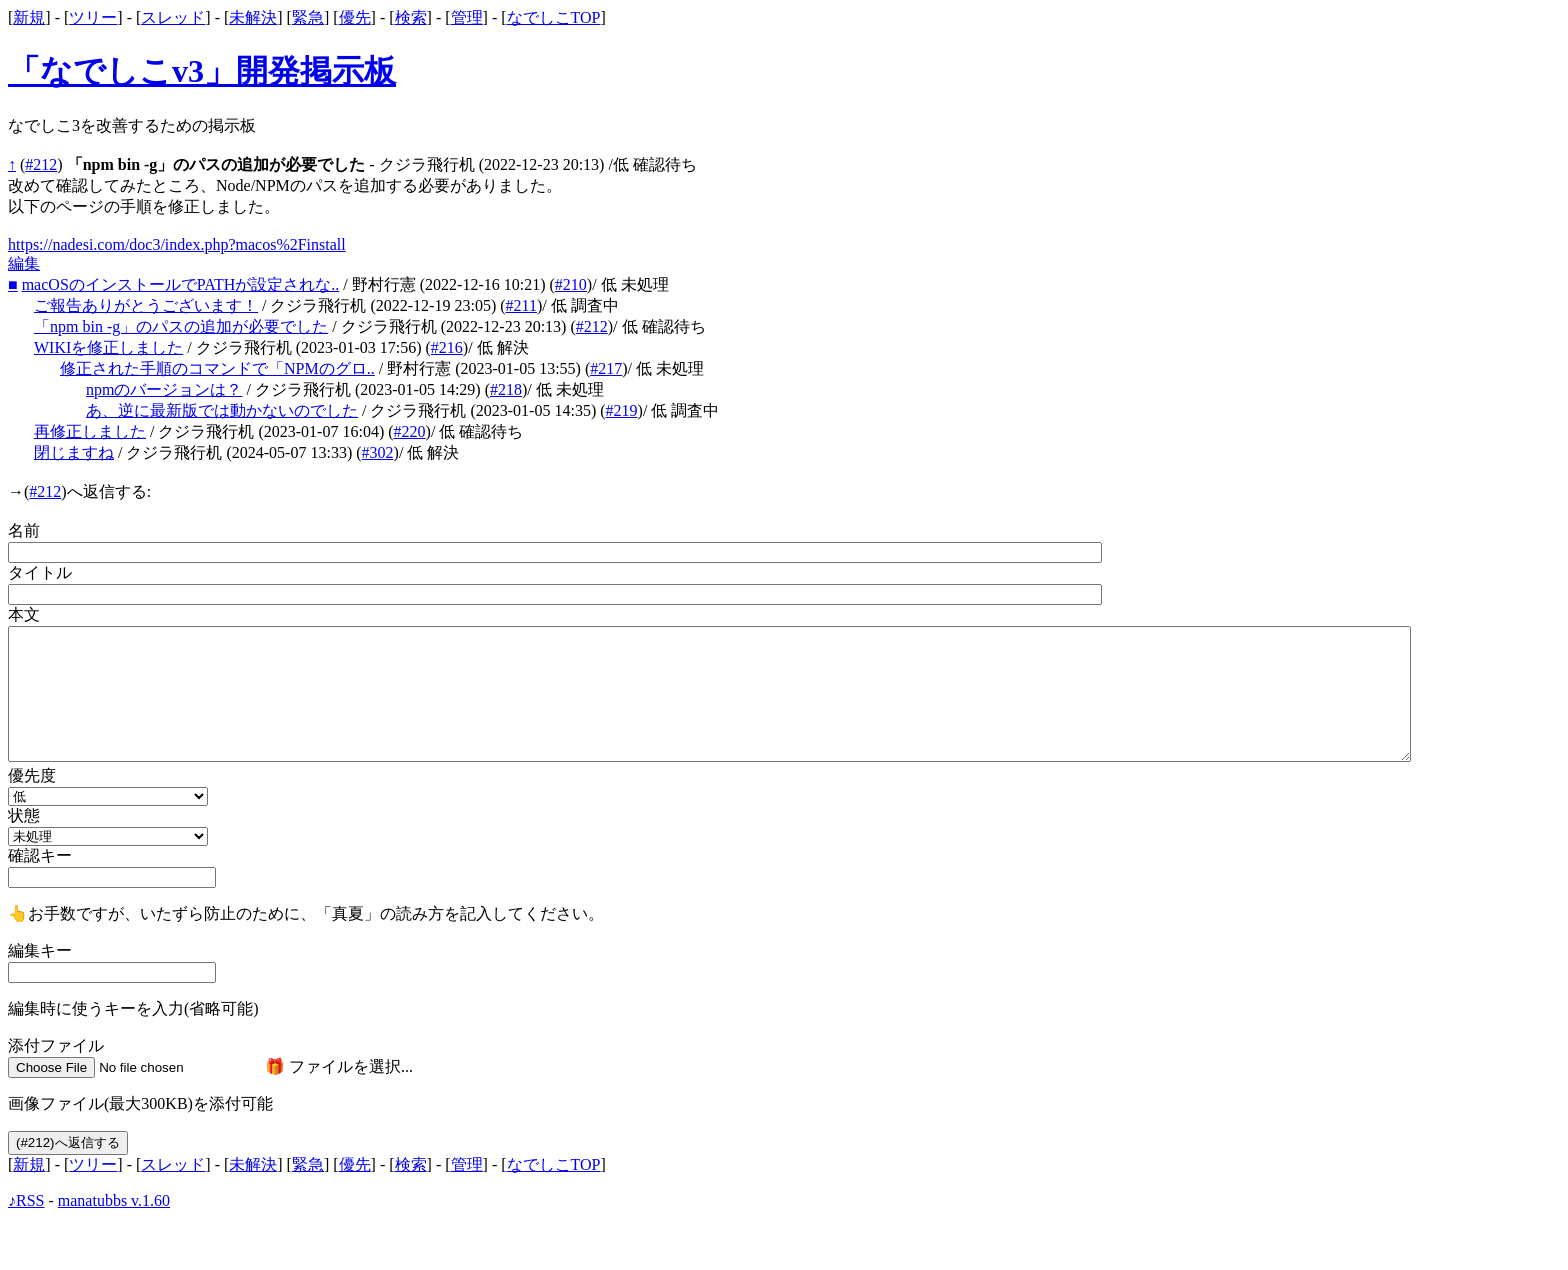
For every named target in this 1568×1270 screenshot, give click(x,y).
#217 (606, 368)
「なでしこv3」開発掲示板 (202, 71)
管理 (467, 17)
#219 (622, 410)
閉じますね (74, 452)
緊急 (308, 17)
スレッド (173, 17)
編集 (24, 263)
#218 (506, 389)
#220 (410, 431)
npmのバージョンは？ (164, 389)
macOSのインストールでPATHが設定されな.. (181, 284)
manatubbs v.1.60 (114, 1200)
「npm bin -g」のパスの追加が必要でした (181, 326)
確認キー (40, 855)
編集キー (40, 950)
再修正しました (90, 431)
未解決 (253, 17)
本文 (24, 614)
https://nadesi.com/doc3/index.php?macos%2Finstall (177, 244)
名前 (24, 530)
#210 (571, 284)
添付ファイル (56, 1045)
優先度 (32, 775)
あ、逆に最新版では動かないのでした (222, 410)
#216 (447, 347)
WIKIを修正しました (108, 347)
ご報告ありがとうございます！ (146, 305)
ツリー (93, 17)
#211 (521, 305)
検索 (411, 17)
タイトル (40, 572)
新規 (29, 17)
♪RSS (26, 1200)
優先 (355, 17)
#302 (378, 452)
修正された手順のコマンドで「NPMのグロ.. (217, 368)
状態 (24, 815)
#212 (41, 164)
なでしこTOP (554, 17)
